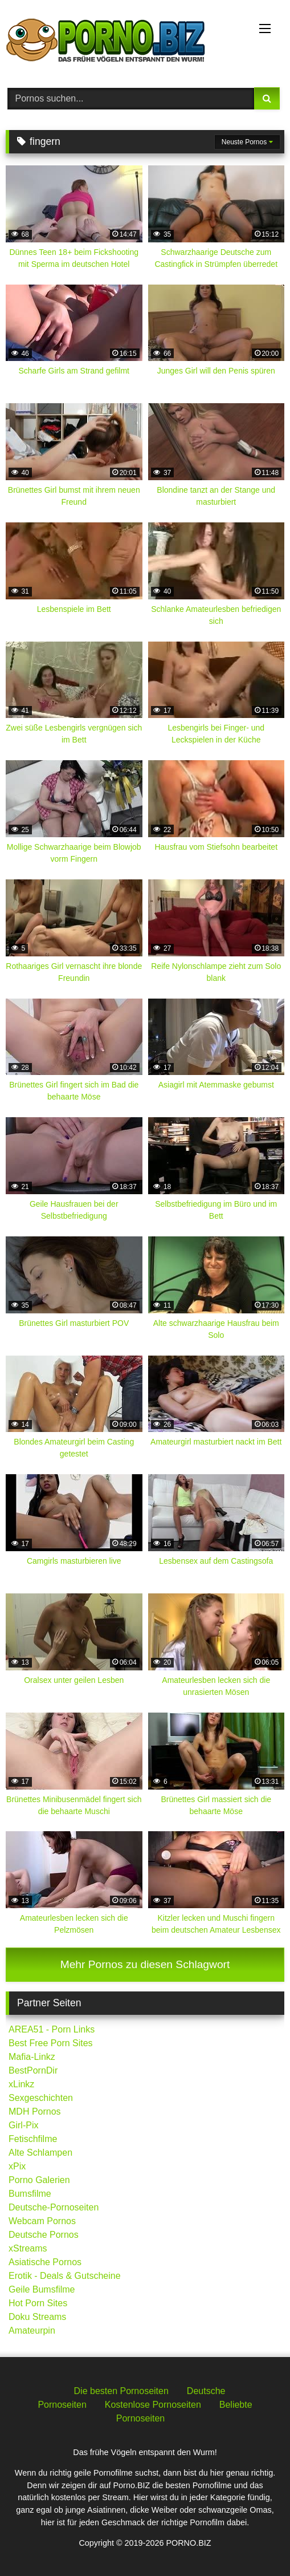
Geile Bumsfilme (42, 2289)
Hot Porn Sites (38, 2303)
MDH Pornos (35, 2111)
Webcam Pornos (42, 2221)
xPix (17, 2166)
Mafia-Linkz (32, 2057)
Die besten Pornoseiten (121, 2391)
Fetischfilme (33, 2139)
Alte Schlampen (40, 2152)
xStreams (28, 2248)
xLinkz (21, 2084)
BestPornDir (33, 2070)
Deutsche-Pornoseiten (54, 2207)
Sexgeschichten (41, 2098)
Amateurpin (32, 2330)
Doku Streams (37, 2317)
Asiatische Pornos (45, 2262)
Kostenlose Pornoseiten (153, 2404)
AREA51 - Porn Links (52, 2029)
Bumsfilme (30, 2193)
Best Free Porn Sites (51, 2043)
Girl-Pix (23, 2125)
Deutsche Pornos (44, 2235)
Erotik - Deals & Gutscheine (65, 2276)
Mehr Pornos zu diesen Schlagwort (145, 1964)
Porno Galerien (39, 2180)
